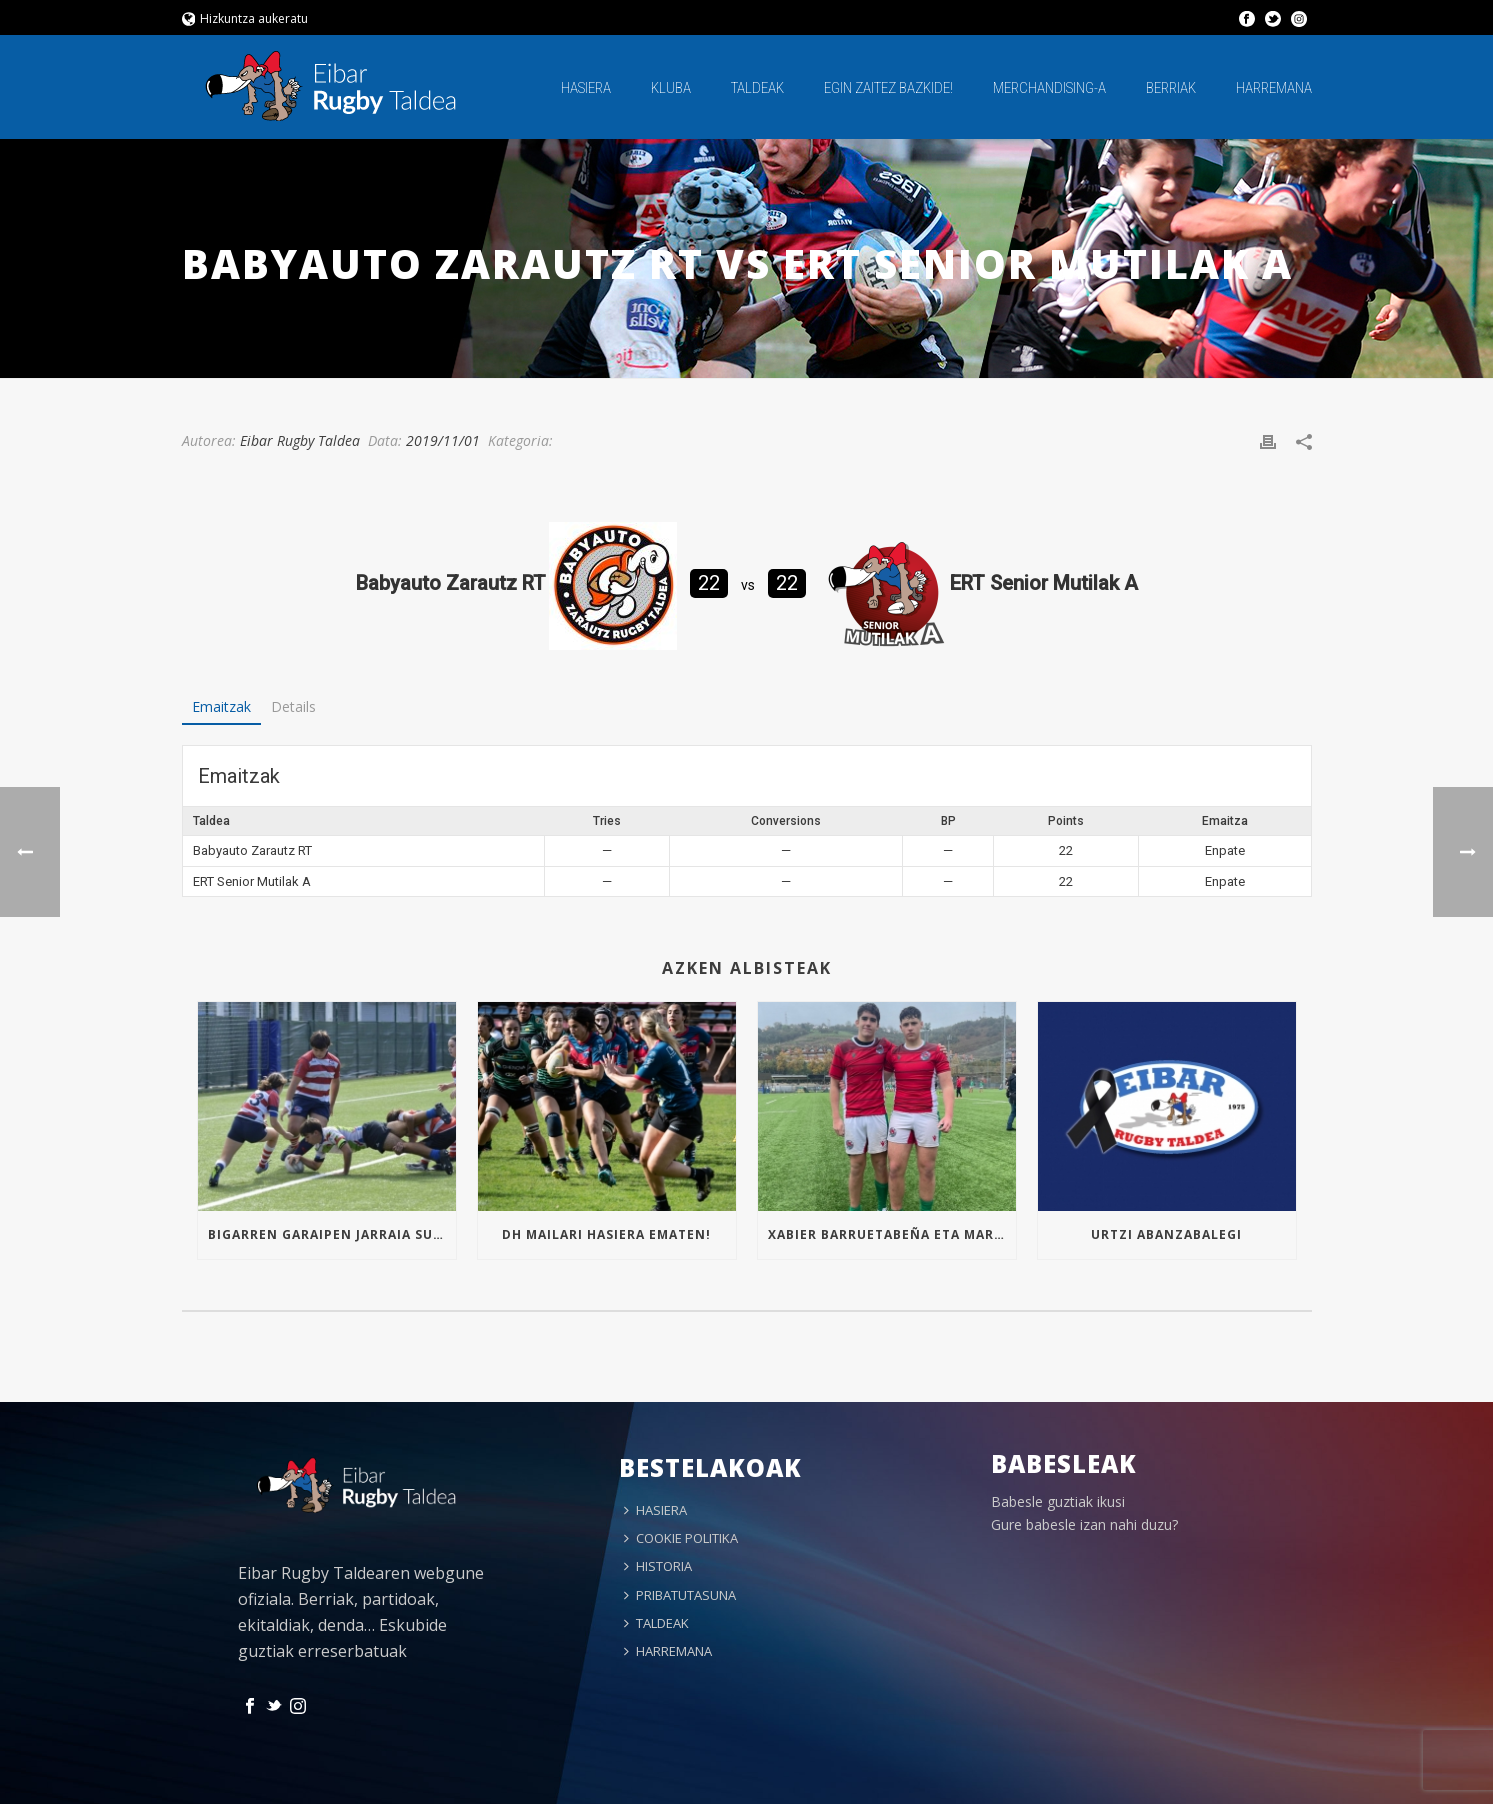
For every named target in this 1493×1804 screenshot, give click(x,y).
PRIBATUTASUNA (680, 1595)
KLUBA (671, 88)
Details (293, 706)
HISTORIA (658, 1566)
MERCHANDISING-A (1049, 88)
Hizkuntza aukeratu (245, 18)
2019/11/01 (443, 440)
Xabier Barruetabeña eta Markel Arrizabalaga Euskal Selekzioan (892, 1234)
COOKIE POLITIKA (681, 1538)
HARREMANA (1274, 88)
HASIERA (586, 88)
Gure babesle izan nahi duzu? (1084, 1524)
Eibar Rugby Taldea (300, 440)
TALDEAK (757, 88)
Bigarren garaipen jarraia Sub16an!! (332, 1234)
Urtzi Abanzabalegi (1166, 1234)
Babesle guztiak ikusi (1058, 1501)
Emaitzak (221, 706)
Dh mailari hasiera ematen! (606, 1234)
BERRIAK (1171, 88)
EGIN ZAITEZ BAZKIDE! (888, 88)
